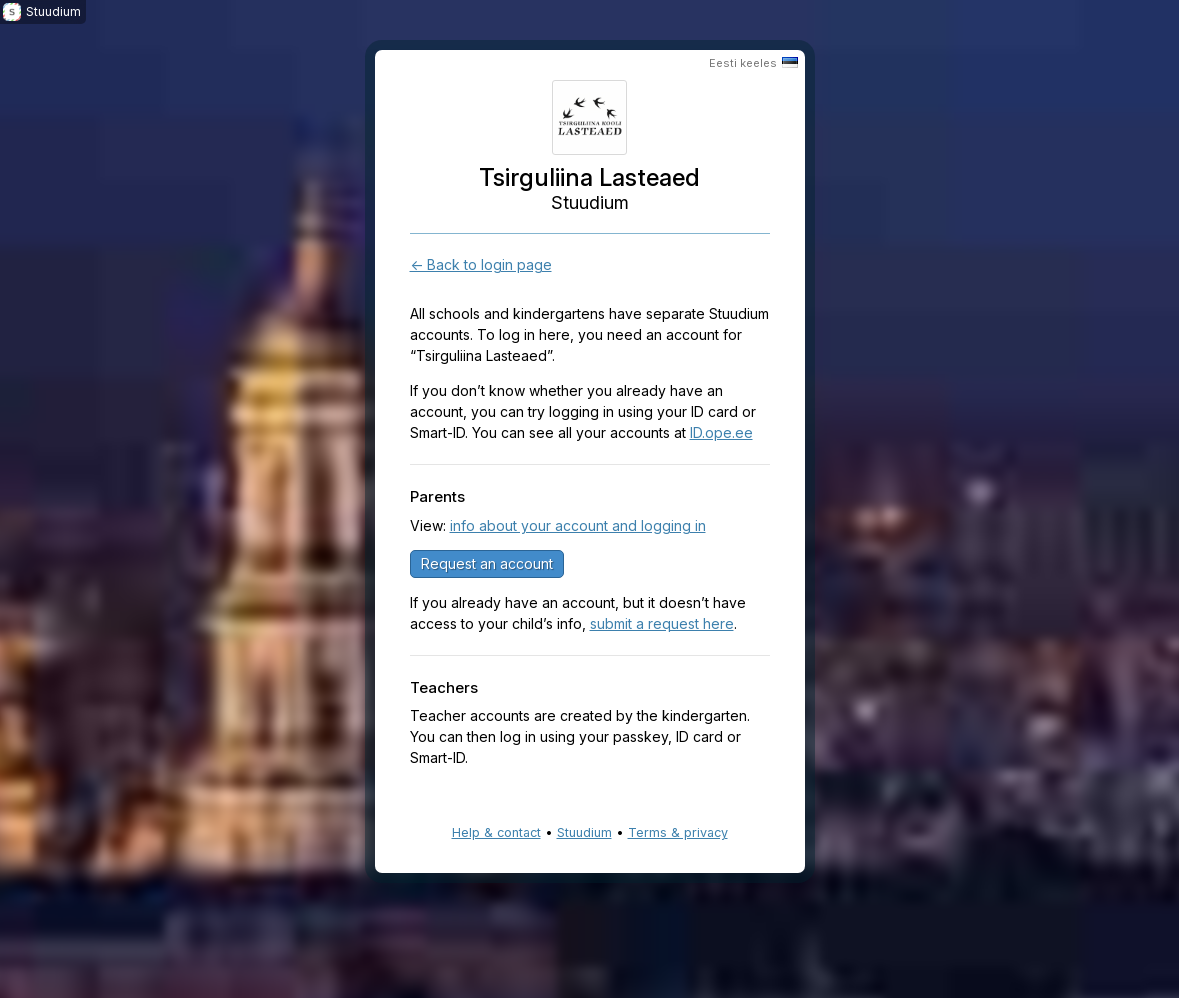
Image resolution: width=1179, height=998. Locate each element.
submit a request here (662, 623)
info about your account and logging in (578, 525)
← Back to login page (481, 264)
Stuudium (584, 832)
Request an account (487, 563)
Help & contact (496, 832)
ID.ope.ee (721, 432)
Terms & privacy (678, 832)
